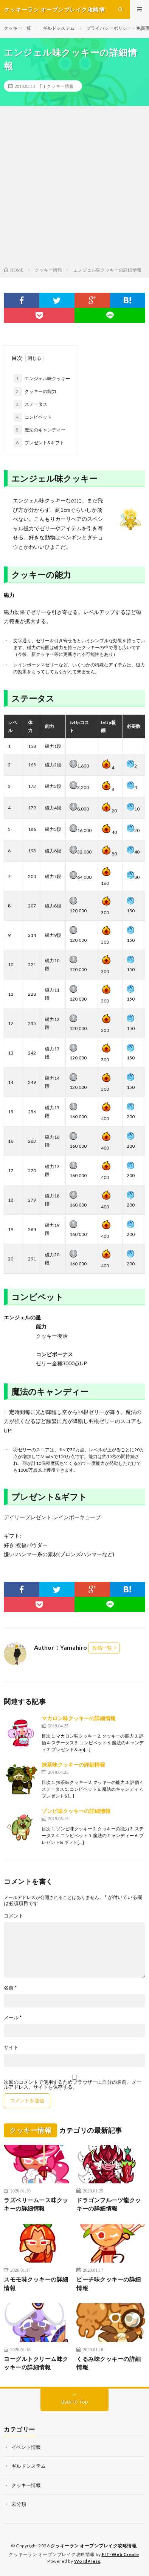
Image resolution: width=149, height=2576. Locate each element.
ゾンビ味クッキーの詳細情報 (76, 1811)
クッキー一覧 (17, 28)
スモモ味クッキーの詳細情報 (36, 2283)
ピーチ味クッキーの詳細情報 (108, 2283)
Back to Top (74, 2402)
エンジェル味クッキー (42, 378)
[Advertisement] (74, 188)
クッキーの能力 (35, 391)
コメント (13, 1915)
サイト (11, 2047)
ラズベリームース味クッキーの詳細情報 (36, 2204)
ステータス (30, 404)
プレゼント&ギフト (39, 442)
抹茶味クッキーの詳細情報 (73, 1764)
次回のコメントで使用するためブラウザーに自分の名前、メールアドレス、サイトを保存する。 (72, 2084)
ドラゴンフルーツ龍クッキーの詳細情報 (108, 2204)
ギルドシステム (58, 28)
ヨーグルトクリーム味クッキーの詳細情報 (36, 2363)
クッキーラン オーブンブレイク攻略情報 (94, 2545)
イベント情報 (26, 2447)
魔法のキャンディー (39, 429)
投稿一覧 (102, 1648)
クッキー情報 (60, 86)
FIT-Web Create (120, 2554)
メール (13, 2017)
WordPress (87, 2561)
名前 (10, 1987)
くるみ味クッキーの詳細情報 (108, 2363)
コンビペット (33, 417)
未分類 (18, 2504)
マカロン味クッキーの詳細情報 (79, 1718)
